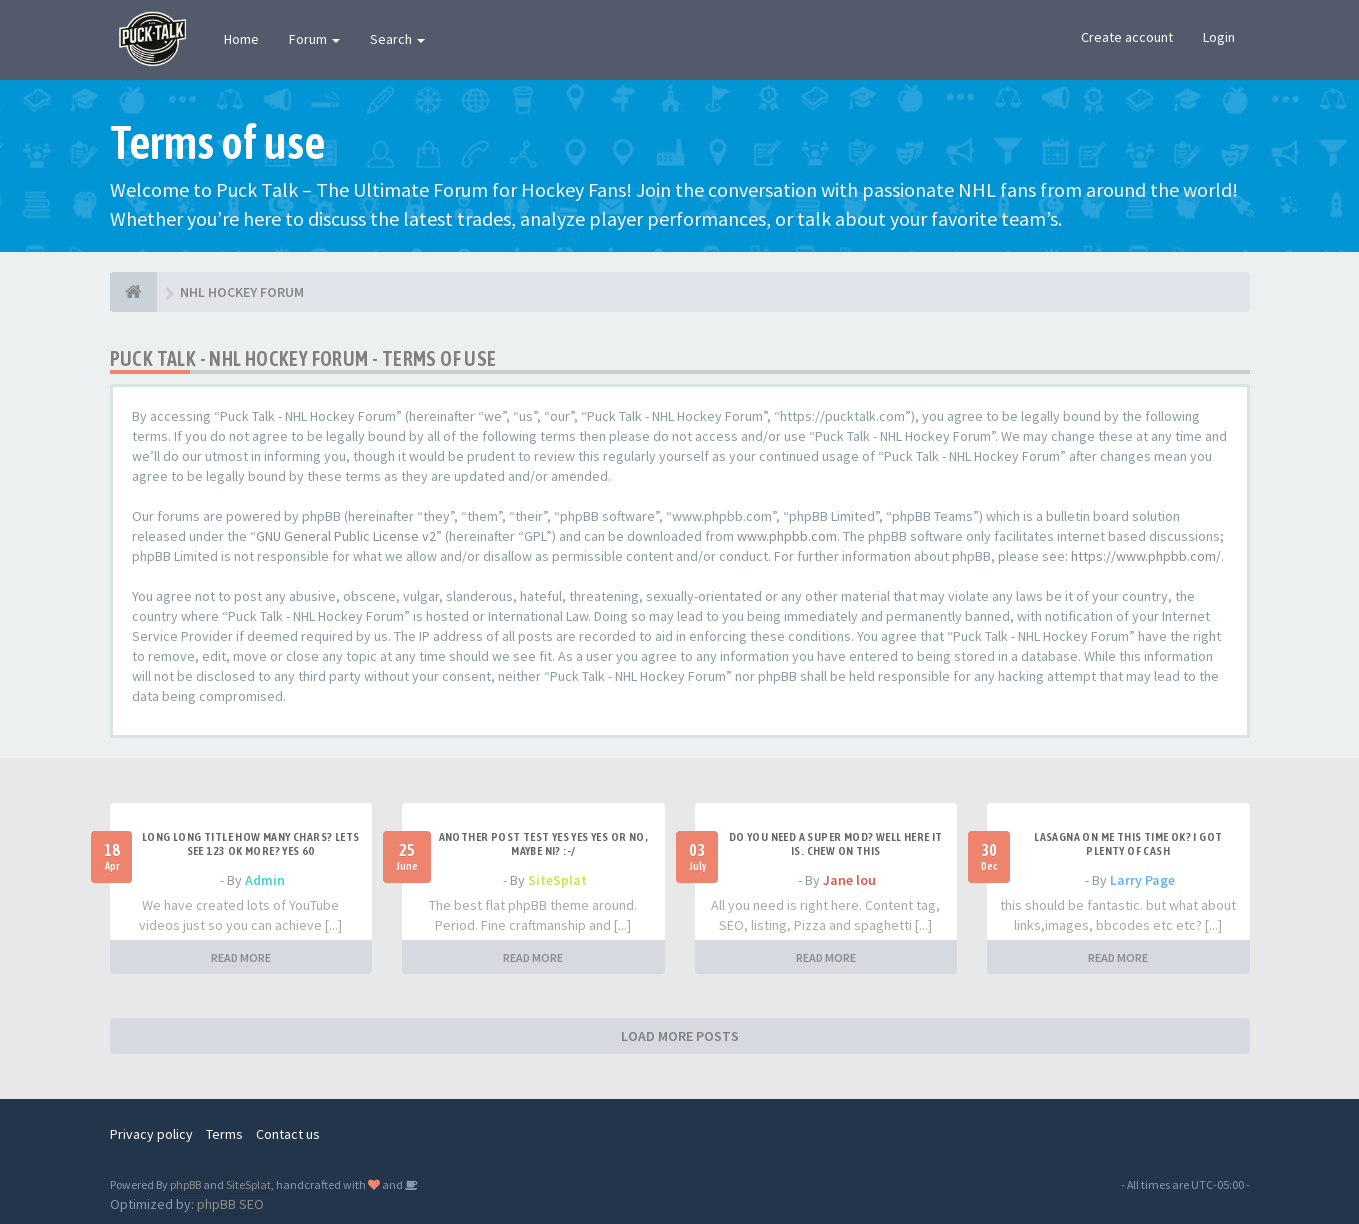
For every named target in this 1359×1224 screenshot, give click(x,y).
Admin (265, 880)
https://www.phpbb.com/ (1146, 556)
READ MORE (241, 957)
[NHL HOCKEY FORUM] (133, 292)
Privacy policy (151, 1134)
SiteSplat (557, 880)
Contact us (288, 1134)
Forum (314, 39)
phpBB (185, 1184)
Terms (224, 1134)
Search (397, 39)
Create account (1127, 37)
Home (241, 39)
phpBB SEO (230, 1204)
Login (1219, 37)
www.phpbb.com (787, 536)
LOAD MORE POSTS (680, 1036)
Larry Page (1142, 880)
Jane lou (849, 880)
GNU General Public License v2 (346, 536)
